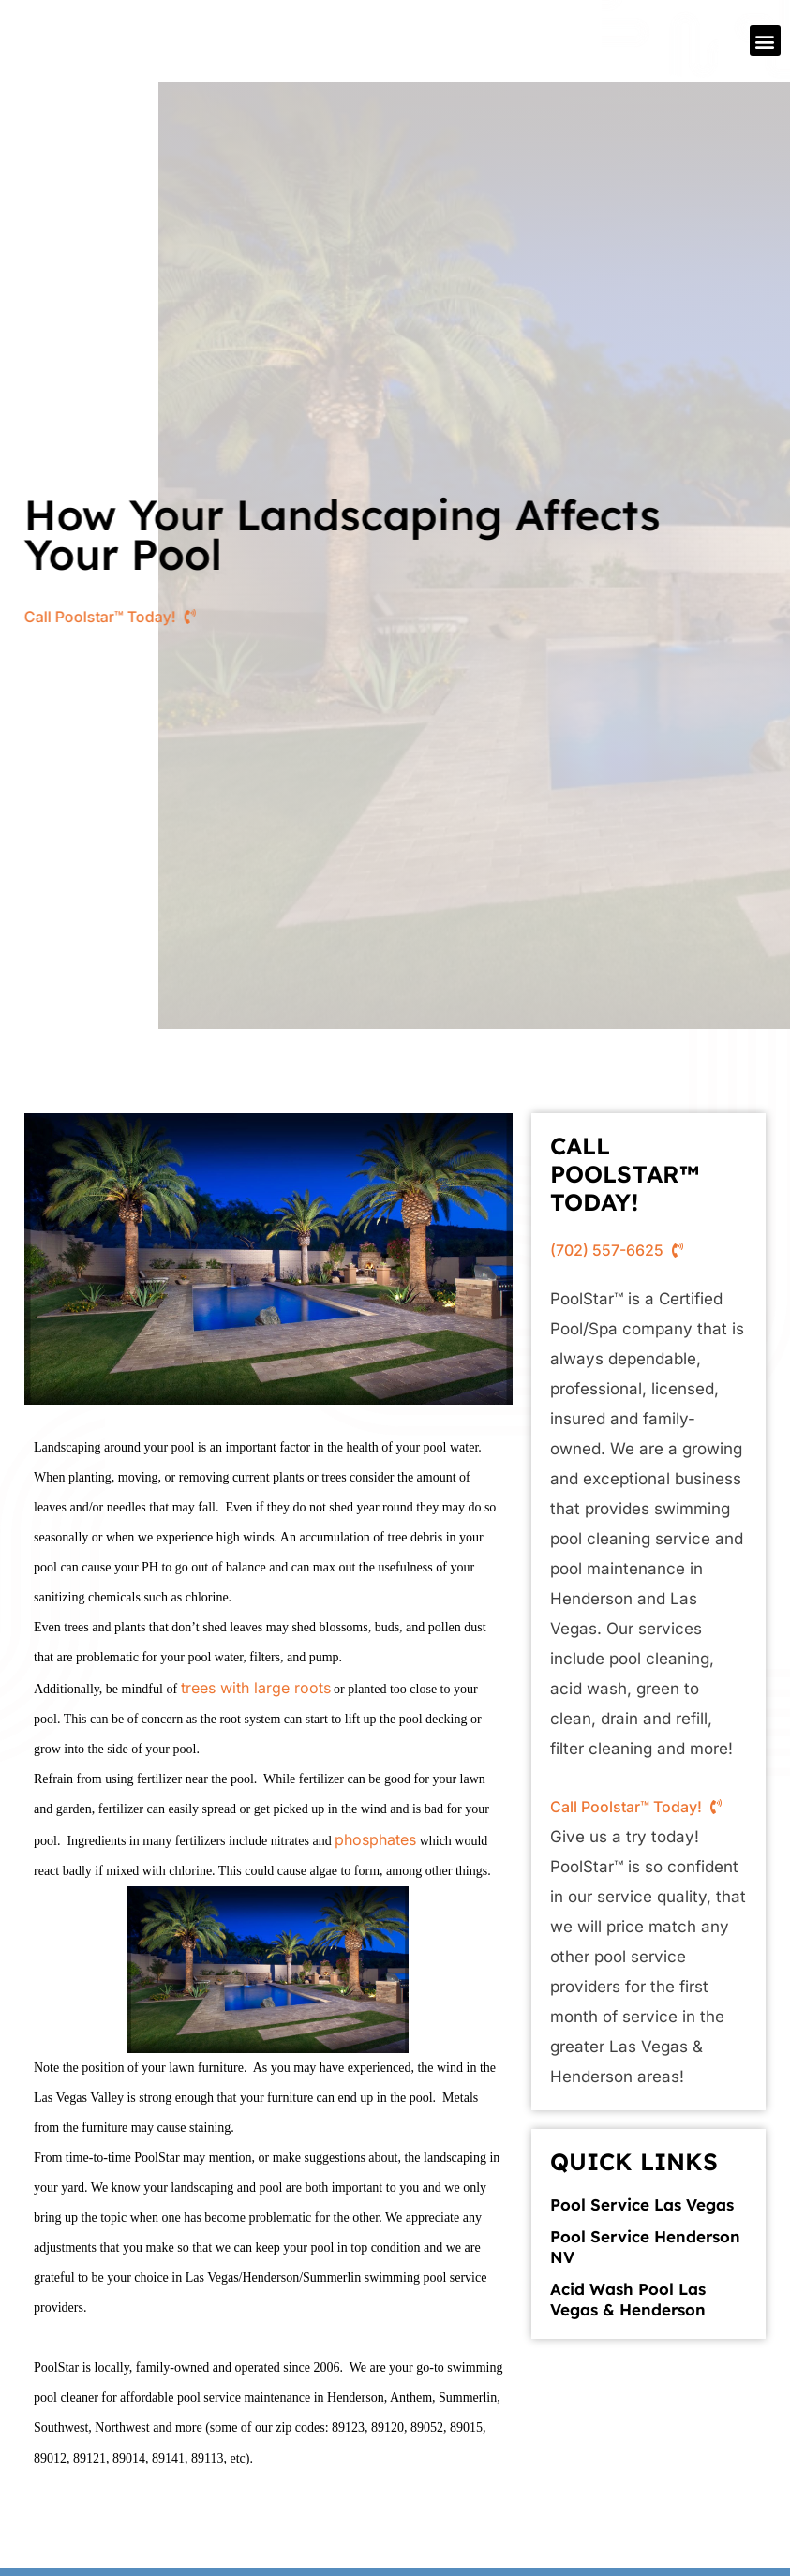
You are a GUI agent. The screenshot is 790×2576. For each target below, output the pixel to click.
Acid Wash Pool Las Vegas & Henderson (628, 2299)
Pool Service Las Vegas (642, 2204)
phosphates (375, 1839)
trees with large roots (256, 1687)
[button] (765, 40)
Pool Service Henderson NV (645, 2246)
